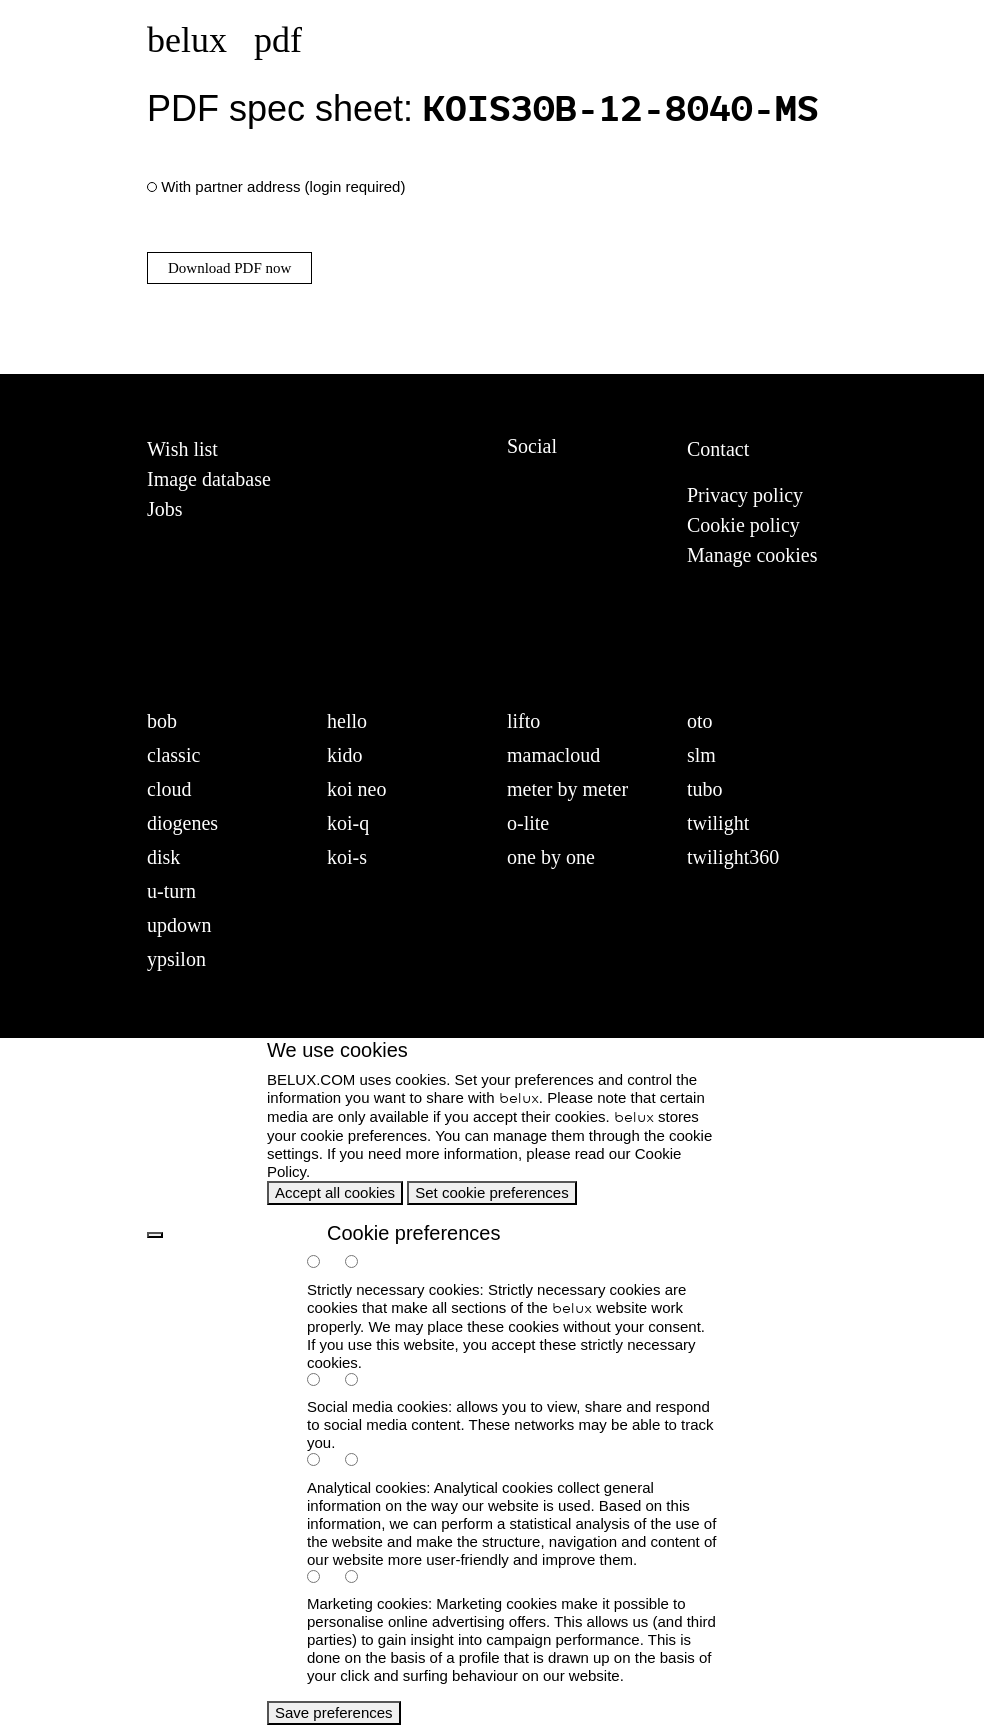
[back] (155, 1235)
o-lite (528, 823)
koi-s (347, 857)
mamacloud (553, 755)
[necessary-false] (362, 1263)
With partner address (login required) (283, 186)
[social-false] (362, 1381)
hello (347, 721)
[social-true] (324, 1381)
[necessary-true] (324, 1263)
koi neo (356, 789)
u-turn (171, 891)
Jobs (165, 509)
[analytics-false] (362, 1461)
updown (179, 925)
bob (162, 721)
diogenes (182, 823)
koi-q (348, 823)
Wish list (182, 449)
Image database (209, 479)
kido (345, 755)
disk (163, 857)
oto (700, 721)
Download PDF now (229, 268)
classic (173, 755)
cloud (169, 789)
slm (701, 755)
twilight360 (733, 857)
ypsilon (176, 959)
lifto (523, 721)
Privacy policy (745, 495)
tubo (705, 789)
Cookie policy (743, 525)
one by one (551, 857)
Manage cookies (752, 555)
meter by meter (567, 789)
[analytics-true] (324, 1461)
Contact (718, 449)
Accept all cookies (335, 1192)
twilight (718, 823)
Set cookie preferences (491, 1192)
